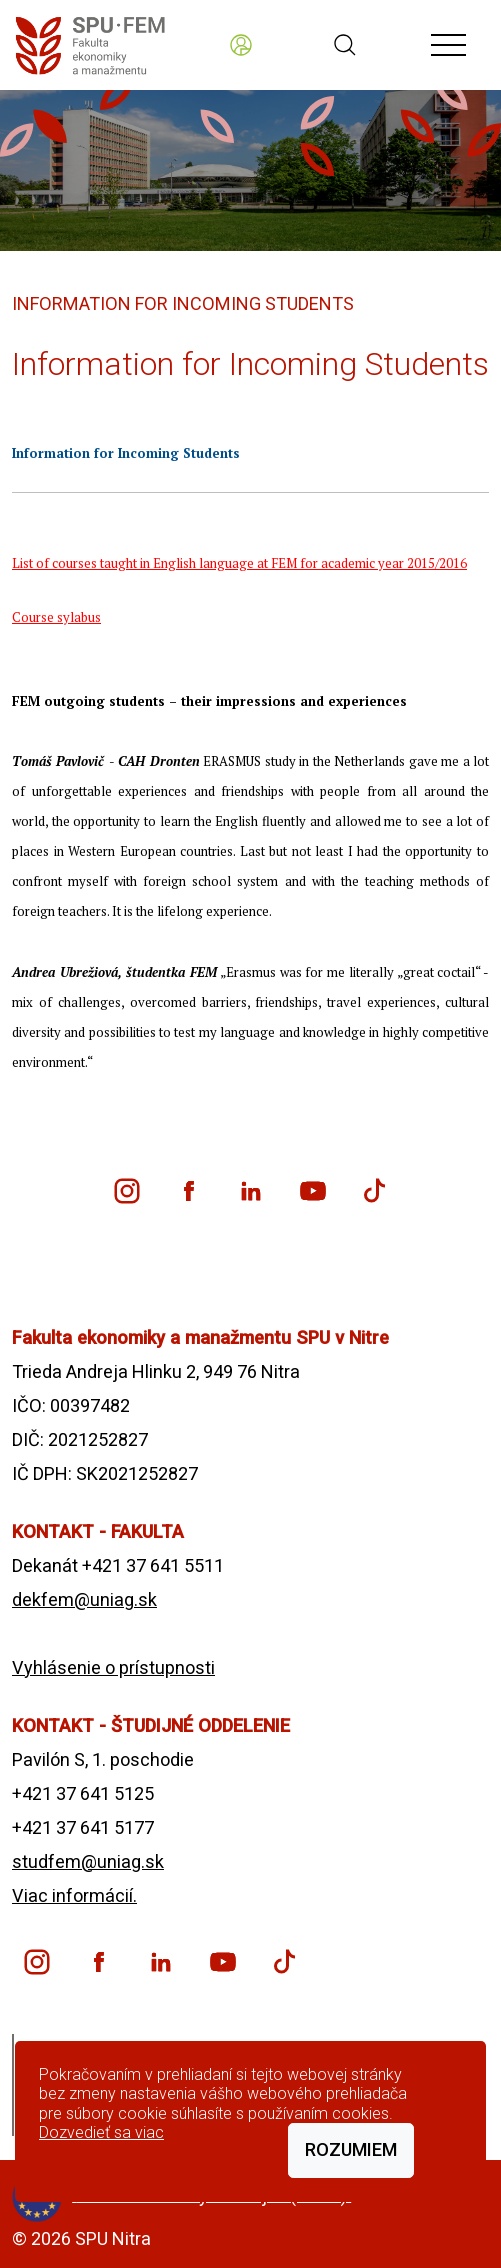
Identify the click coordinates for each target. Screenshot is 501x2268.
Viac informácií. (74, 1895)
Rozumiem (351, 2149)
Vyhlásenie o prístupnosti (113, 1667)
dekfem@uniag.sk (84, 1599)
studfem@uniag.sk (88, 1861)
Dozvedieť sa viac (101, 2132)
